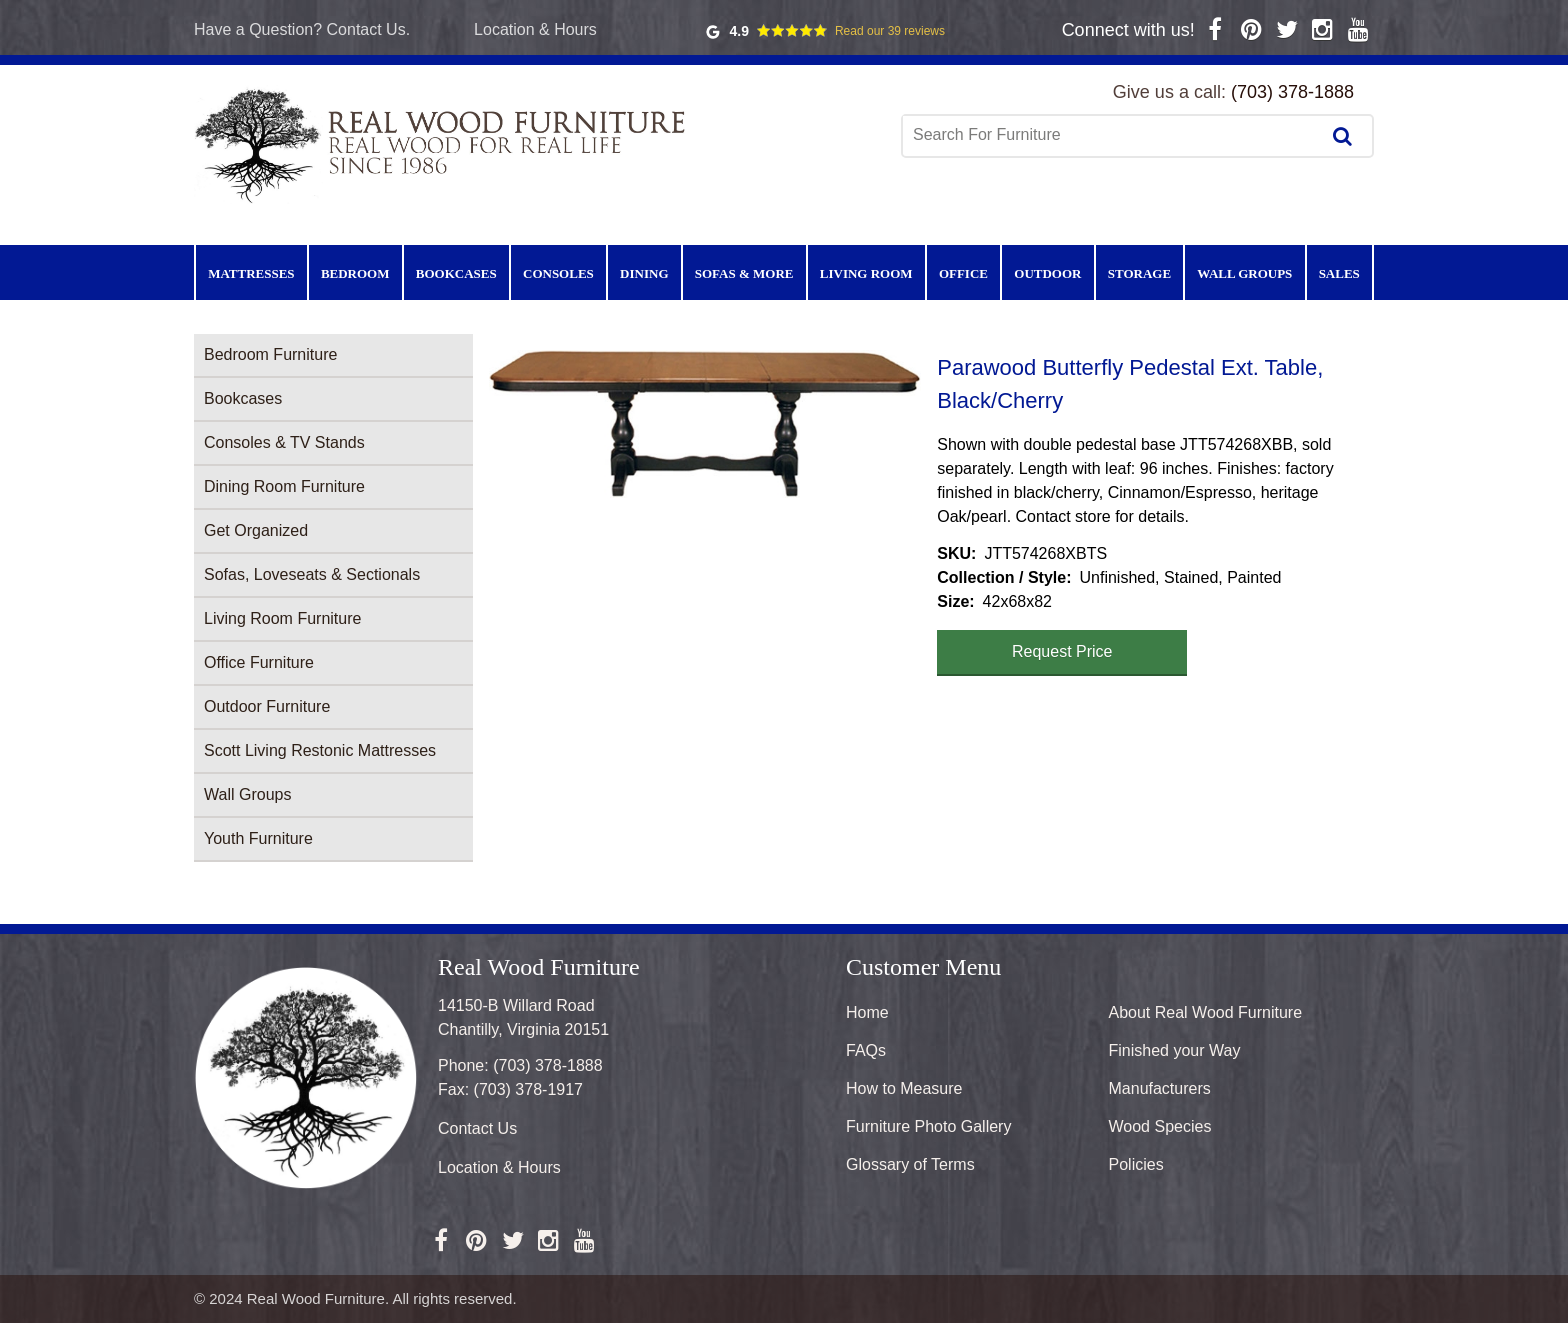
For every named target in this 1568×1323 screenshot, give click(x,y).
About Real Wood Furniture (1206, 1012)
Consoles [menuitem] (558, 273)
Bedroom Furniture (270, 354)
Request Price (1062, 651)
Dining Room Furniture (284, 486)
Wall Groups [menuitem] (1244, 273)
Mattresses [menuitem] (251, 273)
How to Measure (904, 1088)
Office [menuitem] (963, 273)
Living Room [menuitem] (866, 273)
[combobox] (1113, 135)
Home (867, 1012)
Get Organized (256, 530)
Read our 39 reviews (890, 31)
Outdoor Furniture (267, 706)
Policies (1136, 1164)
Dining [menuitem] (644, 273)
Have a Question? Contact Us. (302, 29)
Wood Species (1160, 1126)
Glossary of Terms (910, 1164)
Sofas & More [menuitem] (744, 273)
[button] (705, 424)
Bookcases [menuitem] (456, 273)
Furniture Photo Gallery (928, 1126)
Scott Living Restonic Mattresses (320, 750)
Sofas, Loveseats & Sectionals (312, 574)
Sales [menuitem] (1339, 273)
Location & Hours (535, 29)
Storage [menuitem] (1139, 273)
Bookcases (243, 398)
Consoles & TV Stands (284, 442)
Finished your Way (1175, 1050)
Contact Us (477, 1128)
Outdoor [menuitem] (1047, 273)
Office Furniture (259, 662)
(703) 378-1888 (1292, 92)
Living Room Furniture (282, 618)
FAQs (866, 1050)
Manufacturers (1160, 1088)
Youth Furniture (258, 838)
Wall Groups (247, 794)
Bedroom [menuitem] (355, 273)
